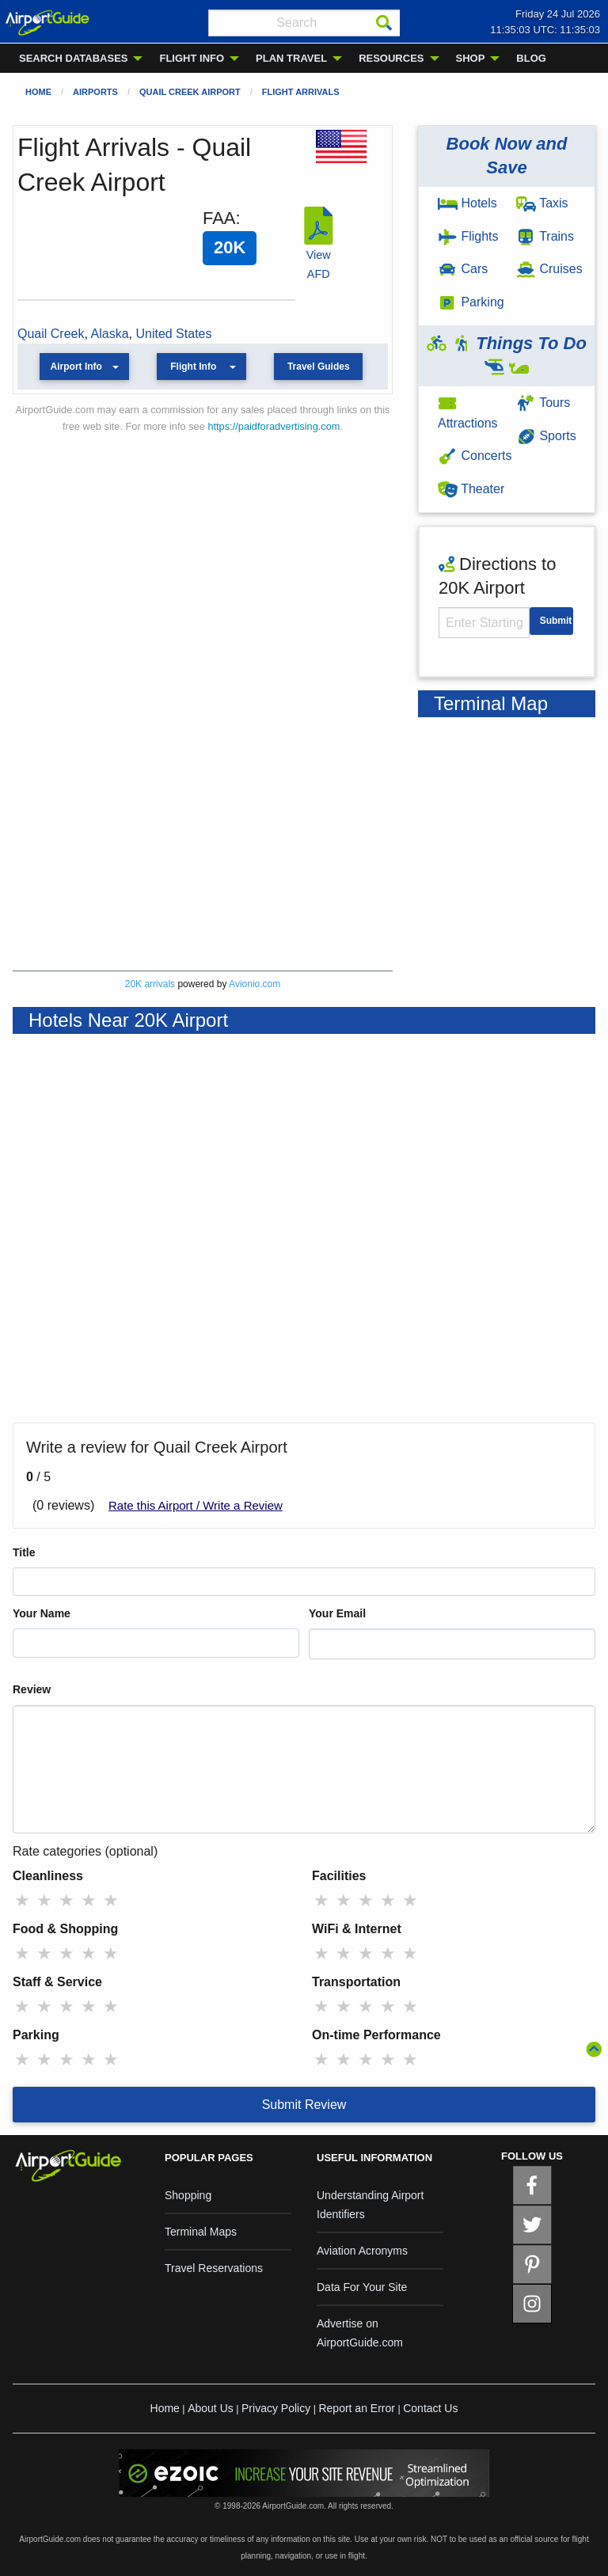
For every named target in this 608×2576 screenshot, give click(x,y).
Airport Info (76, 366)
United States (173, 333)
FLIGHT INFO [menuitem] (191, 58)
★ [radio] (22, 1900)
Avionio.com (254, 984)
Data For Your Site (362, 2287)
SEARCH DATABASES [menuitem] (73, 58)
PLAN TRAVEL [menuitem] (291, 58)
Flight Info (193, 366)
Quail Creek (50, 333)
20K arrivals (150, 984)
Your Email (337, 1613)
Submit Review (304, 2104)
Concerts (474, 455)
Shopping (188, 2195)
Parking (471, 302)
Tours (543, 402)
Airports (95, 92)
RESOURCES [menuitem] (391, 58)
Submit (556, 620)
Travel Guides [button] (318, 366)
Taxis (542, 203)
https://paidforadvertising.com (273, 426)
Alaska (110, 333)
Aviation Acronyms (362, 2250)
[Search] (384, 23)
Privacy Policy (275, 2408)
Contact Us (430, 2408)
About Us (211, 2408)
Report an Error (356, 2408)
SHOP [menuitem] (470, 58)
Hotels (467, 203)
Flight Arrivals (301, 92)
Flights (468, 236)
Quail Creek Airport (190, 92)
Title (24, 1552)
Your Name (41, 1613)
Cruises (549, 268)
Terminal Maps (201, 2231)
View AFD (318, 255)
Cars (463, 268)
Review (32, 1689)
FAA (219, 218)
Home (38, 92)
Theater (471, 489)
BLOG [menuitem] (531, 58)
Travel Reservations (214, 2268)
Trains (545, 236)
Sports (546, 436)
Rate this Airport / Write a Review (195, 1505)
